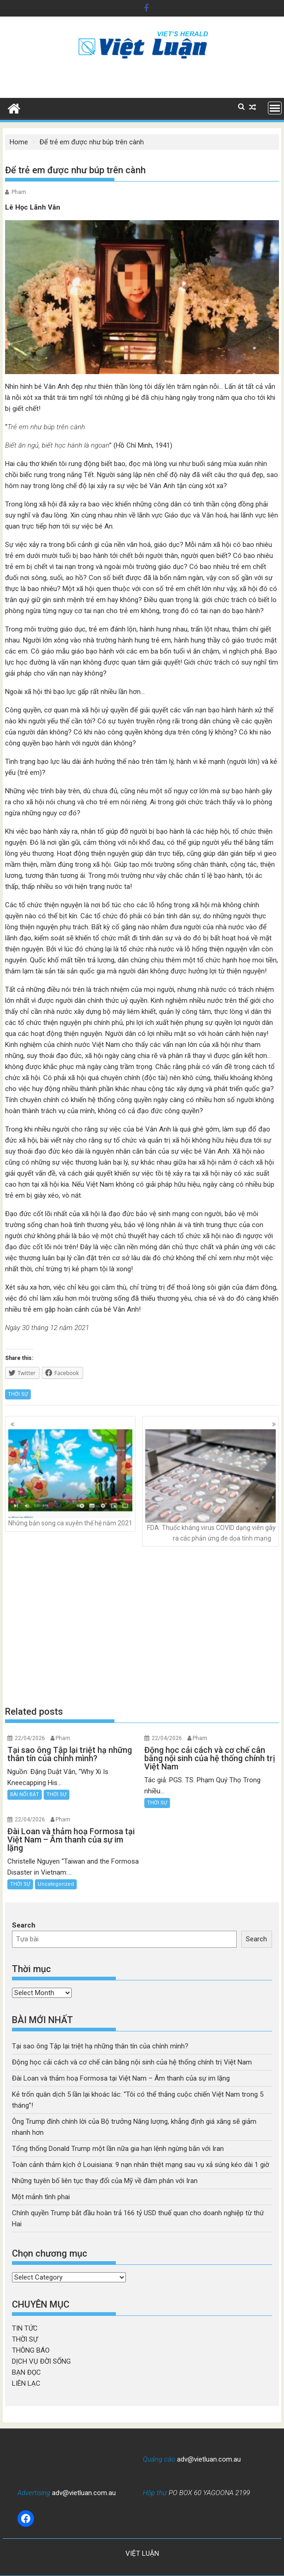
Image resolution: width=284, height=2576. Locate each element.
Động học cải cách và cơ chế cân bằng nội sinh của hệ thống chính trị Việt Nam (132, 2062)
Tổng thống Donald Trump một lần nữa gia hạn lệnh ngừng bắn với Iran (118, 2148)
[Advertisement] (142, 1626)
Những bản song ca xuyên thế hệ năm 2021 (70, 1478)
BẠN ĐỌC (26, 2372)
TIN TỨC (25, 2328)
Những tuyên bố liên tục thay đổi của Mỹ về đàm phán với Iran (105, 2181)
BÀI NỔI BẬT (24, 1794)
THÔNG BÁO (31, 2350)
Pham (18, 192)
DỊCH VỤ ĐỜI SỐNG (41, 2361)
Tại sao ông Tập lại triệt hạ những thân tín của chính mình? (100, 2046)
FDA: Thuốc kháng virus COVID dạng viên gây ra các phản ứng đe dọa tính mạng (210, 1485)
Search (23, 1925)
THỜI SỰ (18, 1394)
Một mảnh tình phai (41, 2197)
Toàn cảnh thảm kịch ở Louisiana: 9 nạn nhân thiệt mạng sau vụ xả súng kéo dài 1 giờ (140, 2165)
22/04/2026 (30, 1738)
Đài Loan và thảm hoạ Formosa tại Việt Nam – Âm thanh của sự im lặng (121, 2078)
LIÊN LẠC (26, 2383)
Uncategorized (56, 1884)
